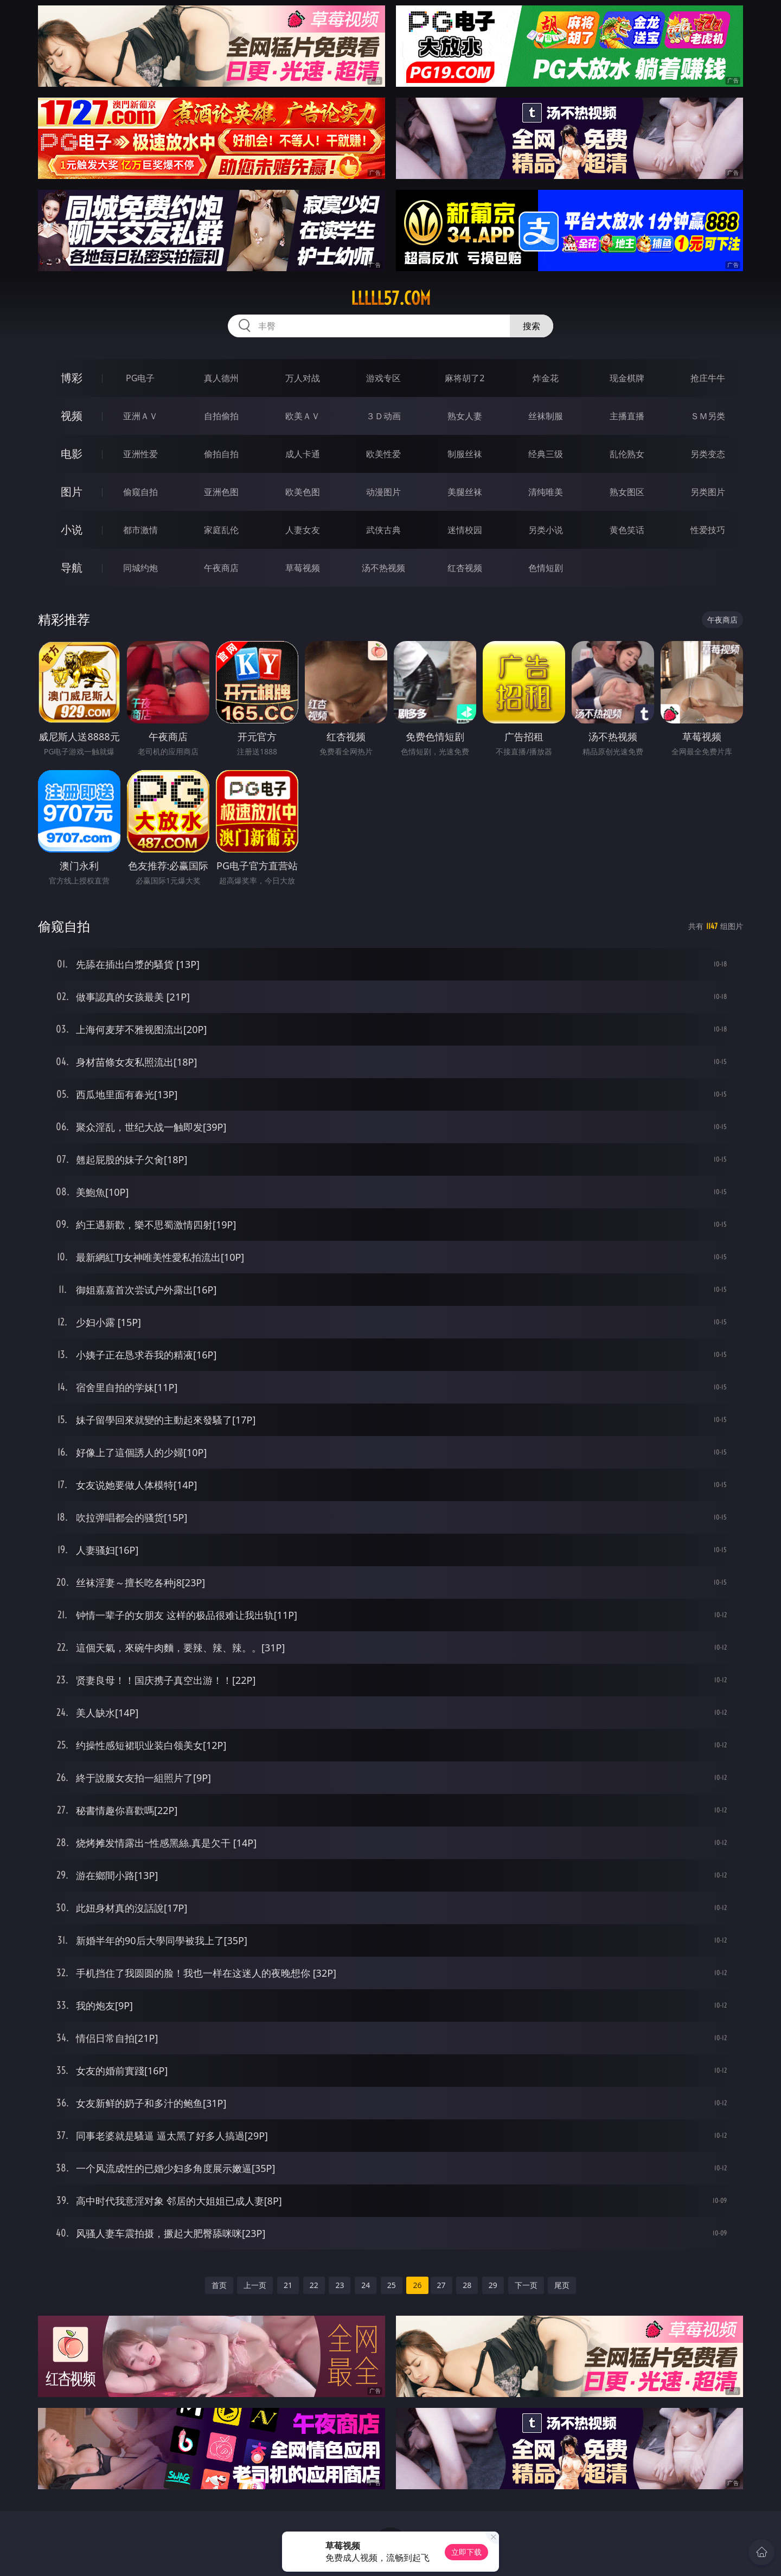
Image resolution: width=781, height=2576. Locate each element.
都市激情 (140, 530)
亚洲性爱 (140, 454)
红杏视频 (464, 568)
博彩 (71, 377)
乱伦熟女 (627, 454)
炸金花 (546, 378)
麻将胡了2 (464, 378)
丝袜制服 (545, 416)
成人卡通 (302, 454)
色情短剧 (545, 568)
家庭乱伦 (221, 530)
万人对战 (302, 378)
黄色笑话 (627, 530)
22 (314, 2285)
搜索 (531, 326)
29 (493, 2285)
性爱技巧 (707, 530)
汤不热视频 (383, 568)
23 (339, 2285)
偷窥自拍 (140, 492)
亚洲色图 (221, 492)
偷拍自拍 (221, 454)
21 (288, 2285)
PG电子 (140, 378)
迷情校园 (464, 530)
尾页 (561, 2285)
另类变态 (707, 454)
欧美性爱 (383, 454)
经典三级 (545, 454)
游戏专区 (383, 378)
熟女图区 (627, 492)
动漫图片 (383, 492)
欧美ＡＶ (302, 416)
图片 (71, 491)
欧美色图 (302, 492)
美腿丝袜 (464, 492)
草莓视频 (302, 568)
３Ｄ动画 (383, 416)
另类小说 (545, 530)
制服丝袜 (464, 454)
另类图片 (707, 492)
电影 (71, 453)
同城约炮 (140, 568)
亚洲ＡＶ (140, 416)
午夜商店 (221, 568)
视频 (71, 415)
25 (391, 2285)
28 (467, 2285)
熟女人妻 (464, 416)
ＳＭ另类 (707, 416)
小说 (71, 529)
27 (441, 2285)
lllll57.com (391, 298)
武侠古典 (383, 530)
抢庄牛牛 (707, 378)
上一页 (255, 2285)
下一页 (526, 2285)
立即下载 (466, 2552)
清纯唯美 (545, 492)
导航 (71, 567)
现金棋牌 (627, 378)
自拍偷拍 (221, 416)
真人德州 (221, 378)
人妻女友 (302, 530)
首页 (219, 2285)
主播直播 (627, 416)
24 (365, 2285)
